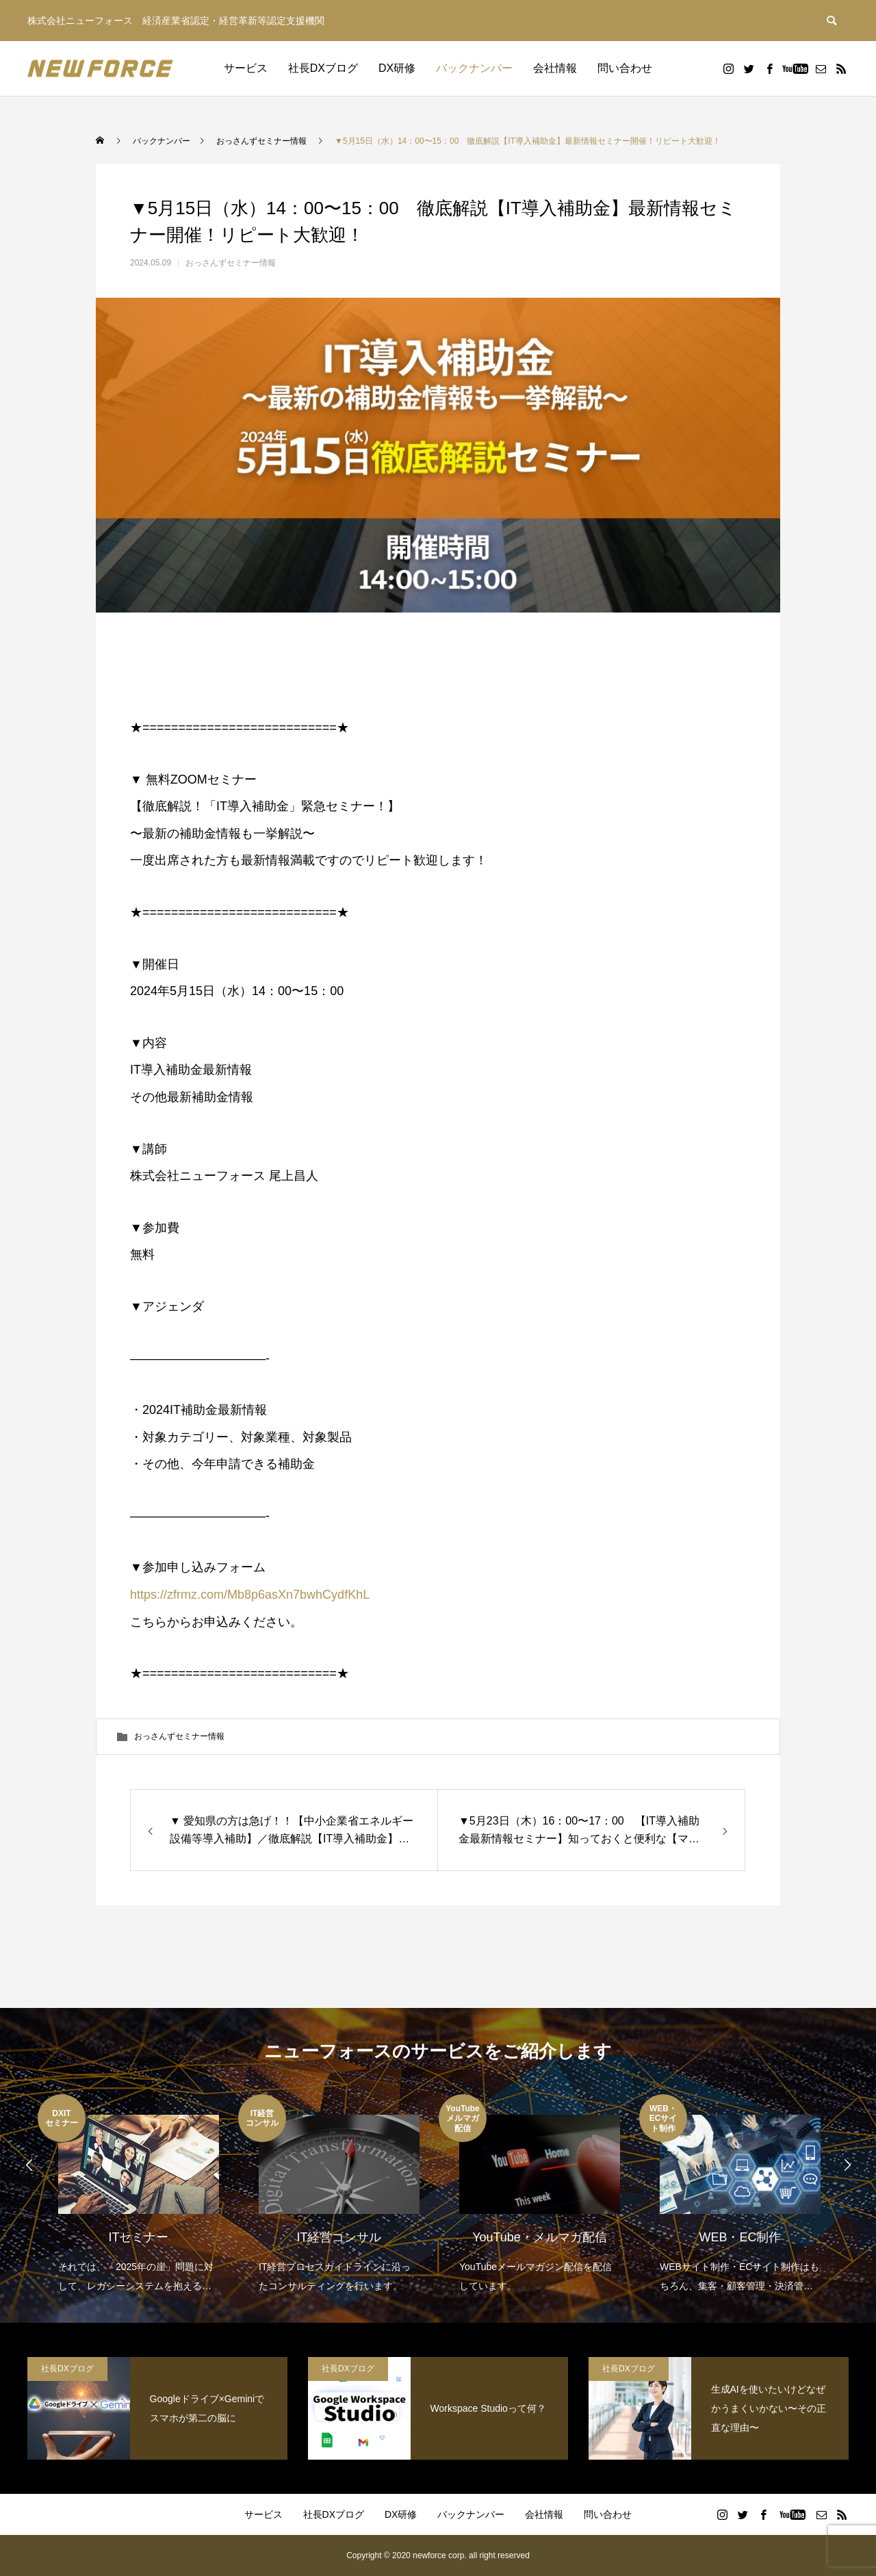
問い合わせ (624, 68)
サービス (246, 68)
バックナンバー (474, 68)
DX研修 (396, 68)
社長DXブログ (323, 68)
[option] (138, 2194)
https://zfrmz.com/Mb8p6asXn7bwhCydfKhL (250, 1594)
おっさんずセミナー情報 (230, 263)
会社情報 (555, 68)
